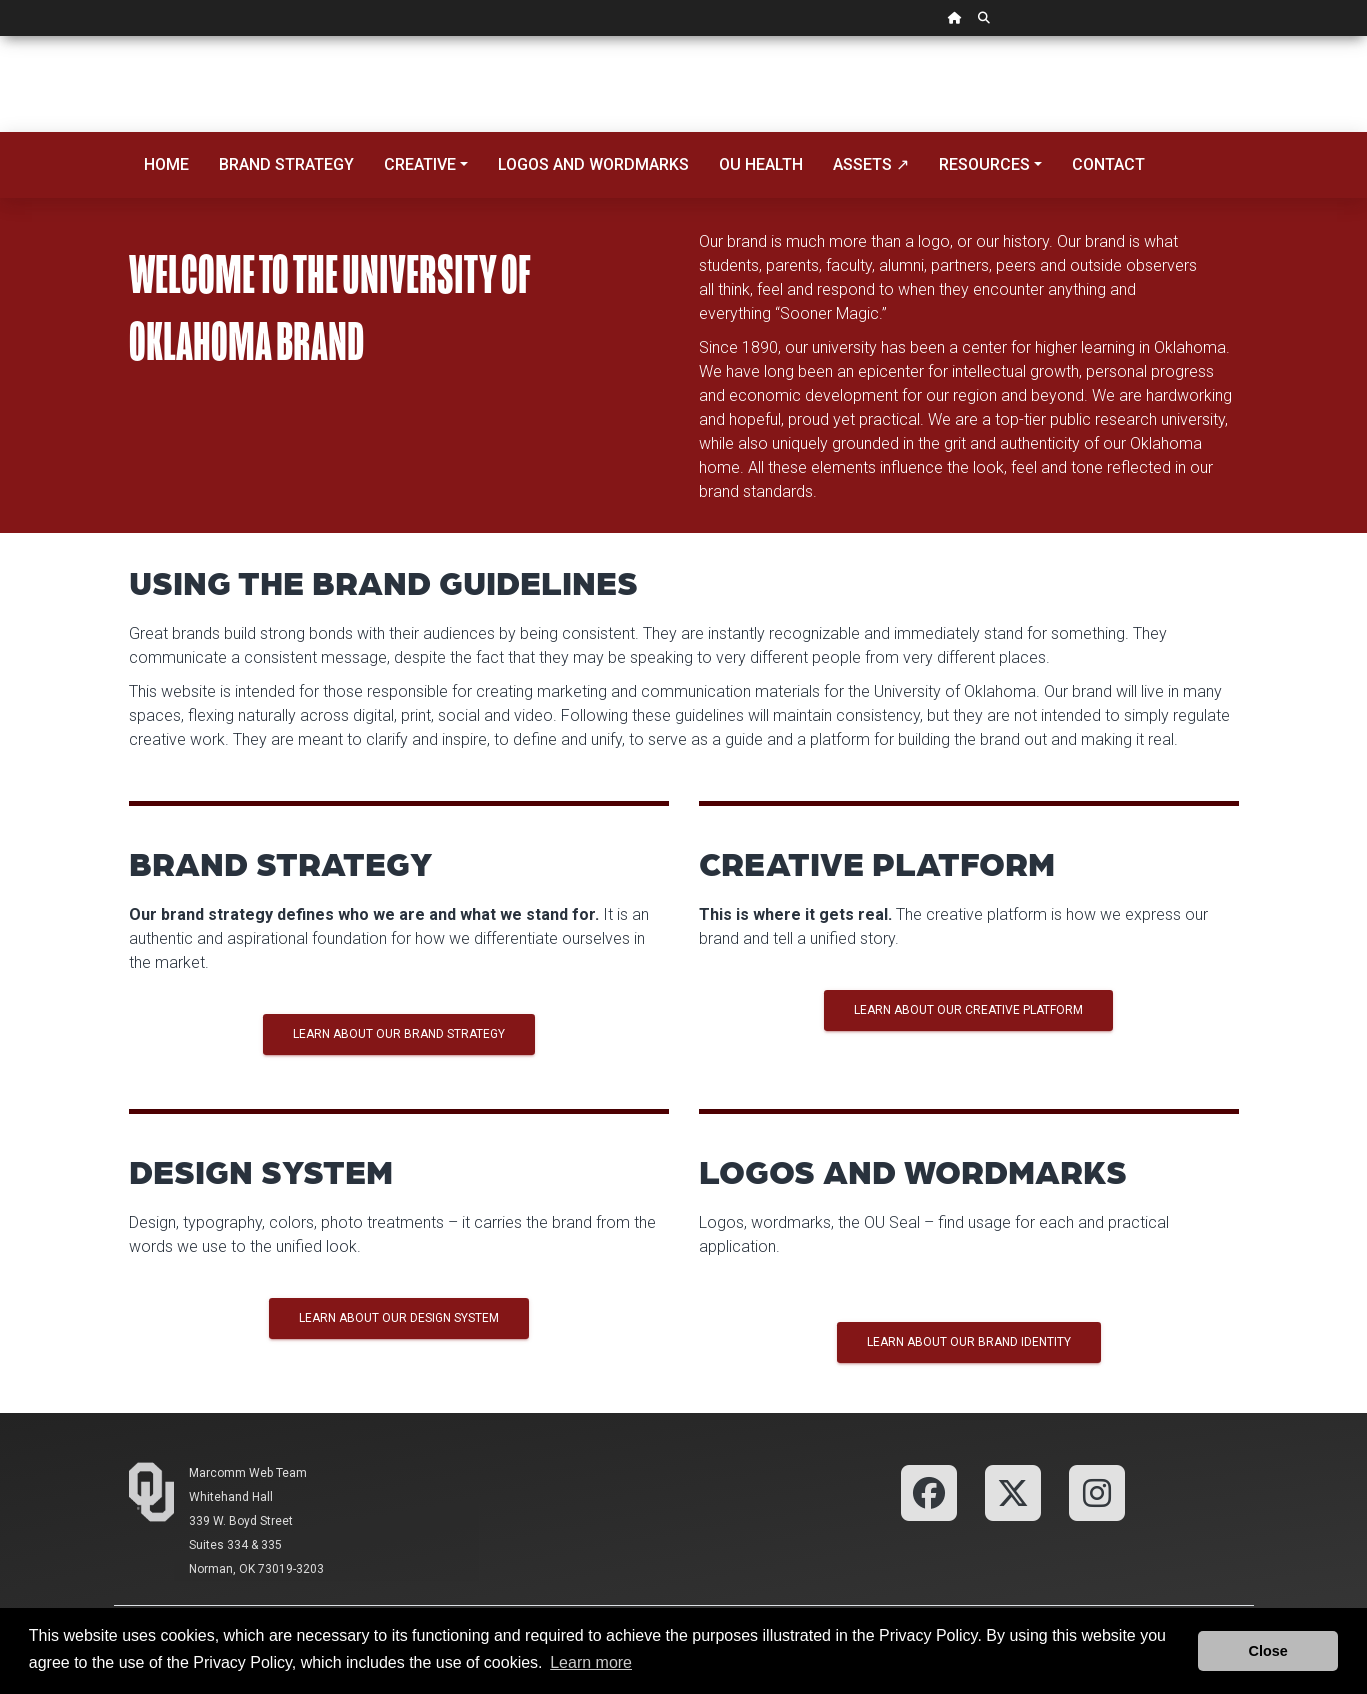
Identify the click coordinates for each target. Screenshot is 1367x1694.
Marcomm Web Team (248, 1473)
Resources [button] (984, 164)
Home (166, 164)
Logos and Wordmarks (593, 164)
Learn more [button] (591, 1662)
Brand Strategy (286, 164)
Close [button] (1268, 1651)
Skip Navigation (0, 36)
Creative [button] (420, 164)
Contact (1108, 164)
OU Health (761, 164)
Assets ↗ (871, 164)
